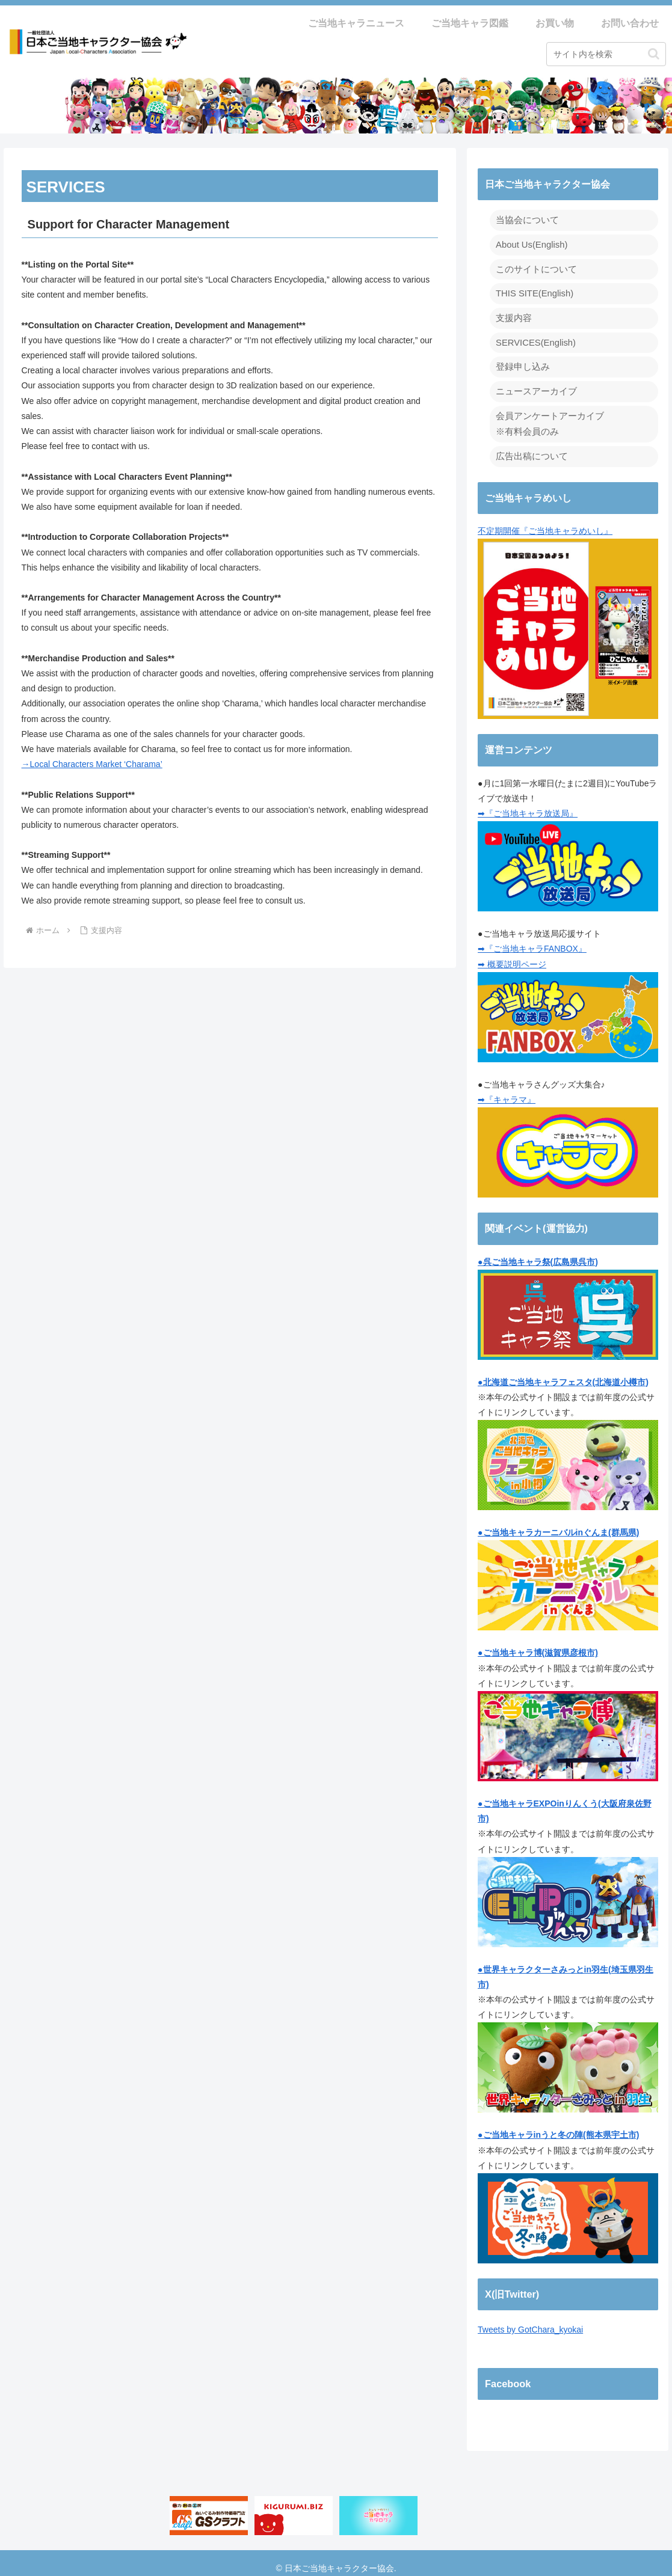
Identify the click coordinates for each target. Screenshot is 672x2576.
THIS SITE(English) (532, 290)
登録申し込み (521, 361)
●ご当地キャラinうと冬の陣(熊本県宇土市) (558, 2125)
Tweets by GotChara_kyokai (530, 2320)
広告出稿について (529, 446)
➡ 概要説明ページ (512, 954)
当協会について (525, 219)
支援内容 (512, 314)
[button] (653, 54)
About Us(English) (530, 243)
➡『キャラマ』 (506, 1090)
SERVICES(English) (534, 337)
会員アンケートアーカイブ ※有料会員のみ (546, 415)
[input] (606, 54)
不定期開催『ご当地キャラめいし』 (568, 612)
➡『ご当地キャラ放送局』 (528, 804)
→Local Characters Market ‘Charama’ (92, 764)
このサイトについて (534, 267)
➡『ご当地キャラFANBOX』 (532, 939)
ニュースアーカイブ (534, 385)
